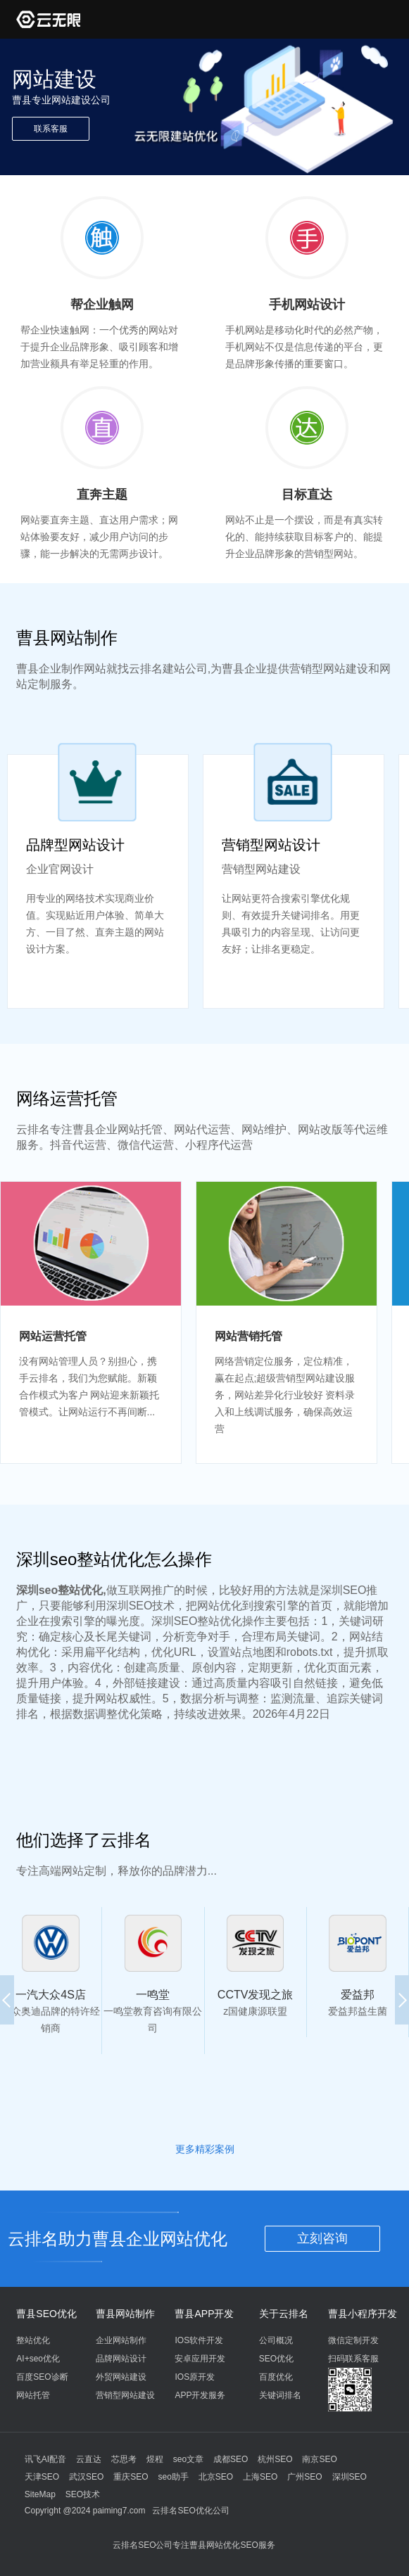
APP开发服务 (200, 2395)
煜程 (154, 2459)
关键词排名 (280, 2395)
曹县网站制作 (125, 2313)
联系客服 (51, 129)
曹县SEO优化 (46, 2313)
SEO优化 (276, 2359)
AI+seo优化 (38, 2359)
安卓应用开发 (200, 2359)
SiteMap (40, 2494)
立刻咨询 (322, 2238)
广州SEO (304, 2477)
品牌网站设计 (121, 2359)
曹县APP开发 (204, 2313)
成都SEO (230, 2459)
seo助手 (173, 2477)
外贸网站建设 (121, 2377)
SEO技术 (82, 2494)
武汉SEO (86, 2477)
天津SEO (42, 2477)
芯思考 (124, 2459)
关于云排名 (283, 2313)
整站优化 (33, 2340)
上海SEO (260, 2477)
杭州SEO (275, 2459)
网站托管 (33, 2395)
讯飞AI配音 (45, 2459)
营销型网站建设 (125, 2395)
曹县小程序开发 (362, 2313)
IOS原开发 (195, 2377)
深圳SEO (349, 2477)
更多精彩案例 (204, 2149)
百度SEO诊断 (42, 2377)
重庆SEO (130, 2477)
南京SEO (319, 2459)
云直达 (88, 2459)
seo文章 (188, 2459)
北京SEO (216, 2477)
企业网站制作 (121, 2340)
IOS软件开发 (199, 2340)
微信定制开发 (353, 2340)
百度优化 (276, 2377)
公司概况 (276, 2340)
